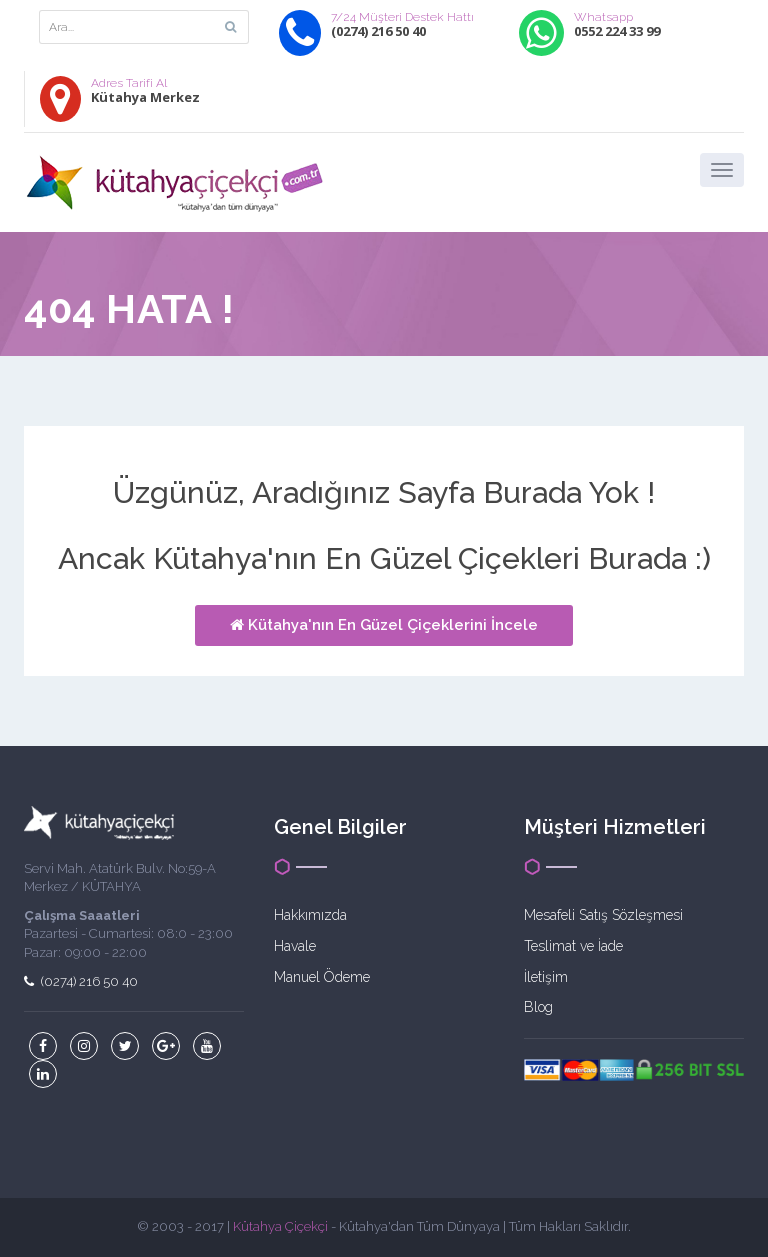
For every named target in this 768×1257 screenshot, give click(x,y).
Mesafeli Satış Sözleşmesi (603, 915)
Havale (295, 946)
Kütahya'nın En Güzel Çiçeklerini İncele (384, 625)
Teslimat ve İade (573, 946)
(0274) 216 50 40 (81, 981)
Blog (538, 1007)
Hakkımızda (310, 915)
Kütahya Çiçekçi (280, 1226)
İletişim (546, 977)
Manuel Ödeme (322, 977)
